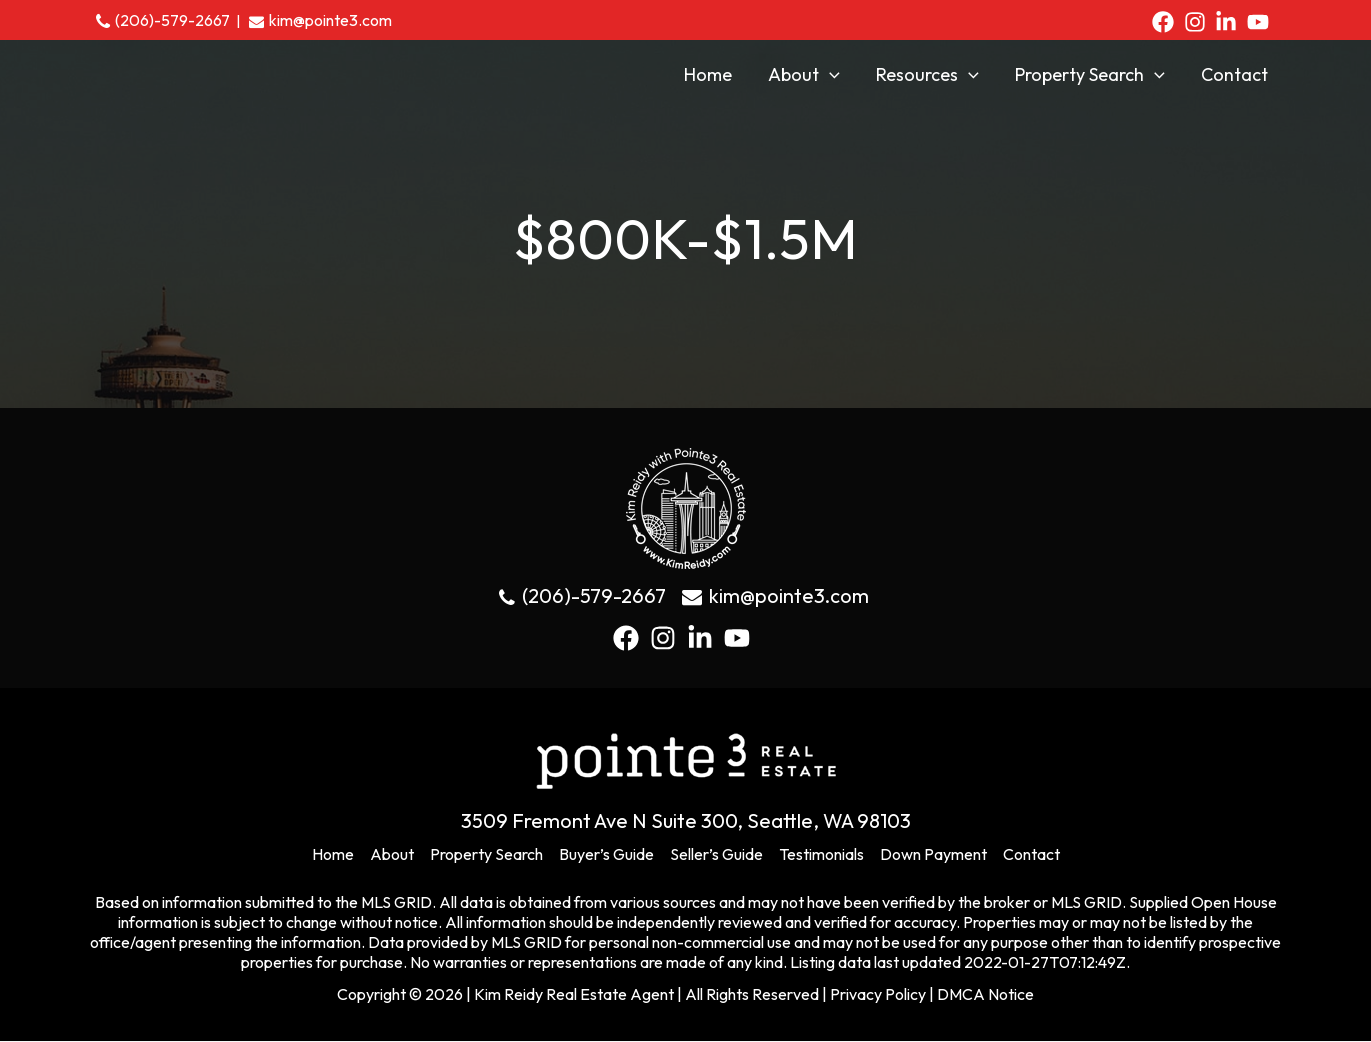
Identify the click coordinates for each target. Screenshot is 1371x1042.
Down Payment (933, 855)
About (392, 855)
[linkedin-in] (1229, 22)
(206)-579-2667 (172, 20)
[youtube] (1261, 22)
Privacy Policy (878, 995)
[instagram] (1198, 22)
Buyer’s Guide (606, 855)
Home (333, 855)
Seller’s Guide (716, 855)
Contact (1031, 855)
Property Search (486, 855)
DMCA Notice (985, 995)
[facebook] (1166, 22)
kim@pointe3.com (330, 20)
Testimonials (821, 855)
